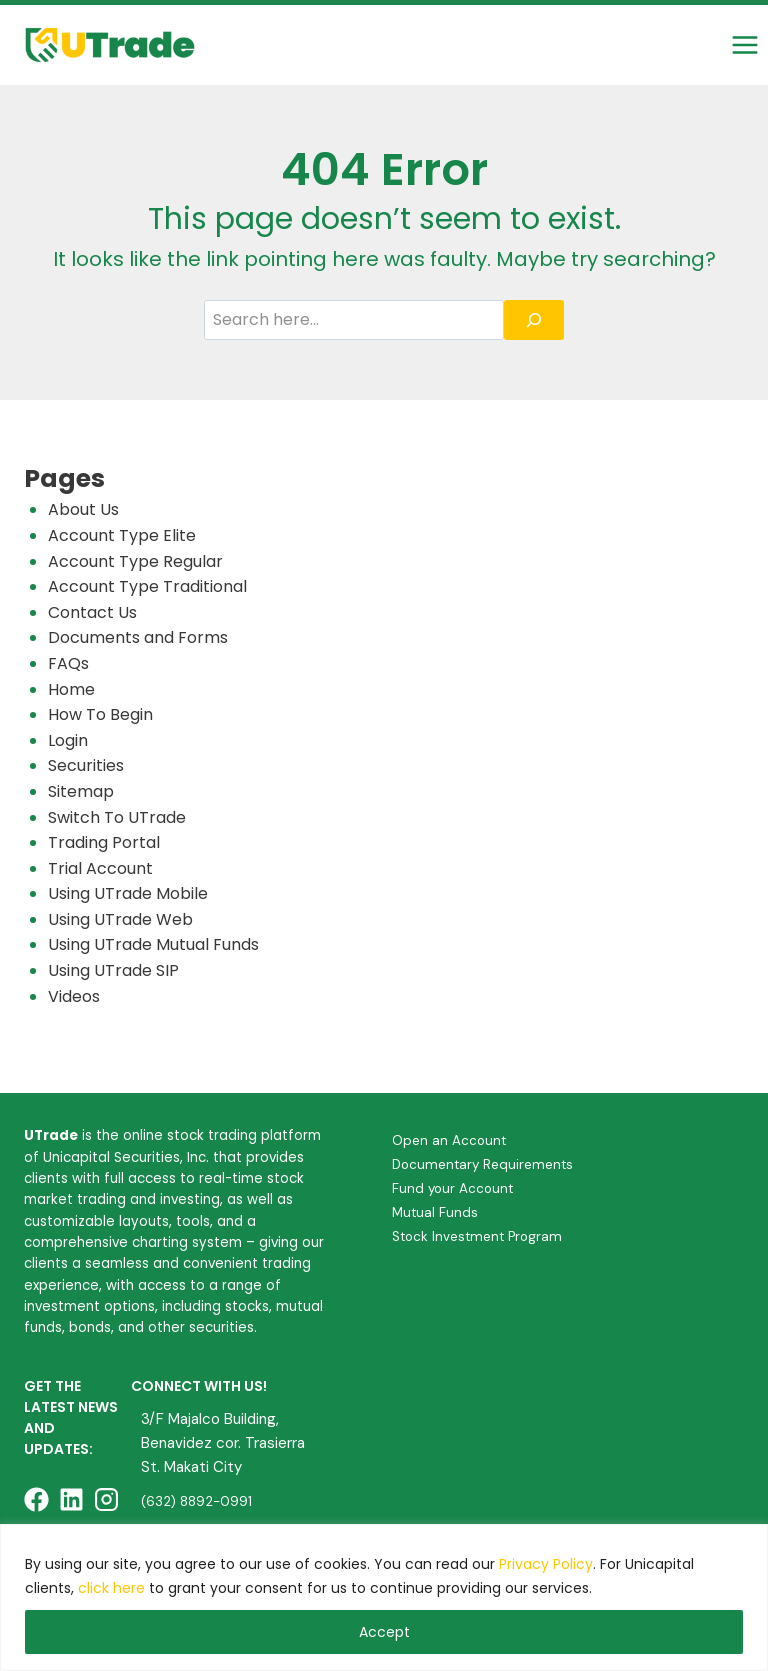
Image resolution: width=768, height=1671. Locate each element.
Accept (384, 1632)
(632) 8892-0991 (196, 1501)
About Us (83, 509)
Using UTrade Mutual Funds (153, 944)
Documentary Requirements (482, 1164)
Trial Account (100, 868)
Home (71, 689)
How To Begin (100, 714)
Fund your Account (452, 1188)
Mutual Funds (435, 1212)
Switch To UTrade (117, 817)
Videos (74, 996)
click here (111, 1588)
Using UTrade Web (120, 919)
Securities (86, 765)
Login (68, 740)
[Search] (534, 320)
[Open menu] (744, 44)
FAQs (68, 663)
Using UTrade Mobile (128, 893)
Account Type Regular (135, 561)
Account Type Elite (122, 535)
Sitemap (81, 791)
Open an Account (449, 1140)
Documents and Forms (138, 637)
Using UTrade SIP (113, 970)
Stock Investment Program (477, 1236)
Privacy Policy (546, 1564)
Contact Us (92, 612)
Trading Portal (104, 842)
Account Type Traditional (147, 586)
